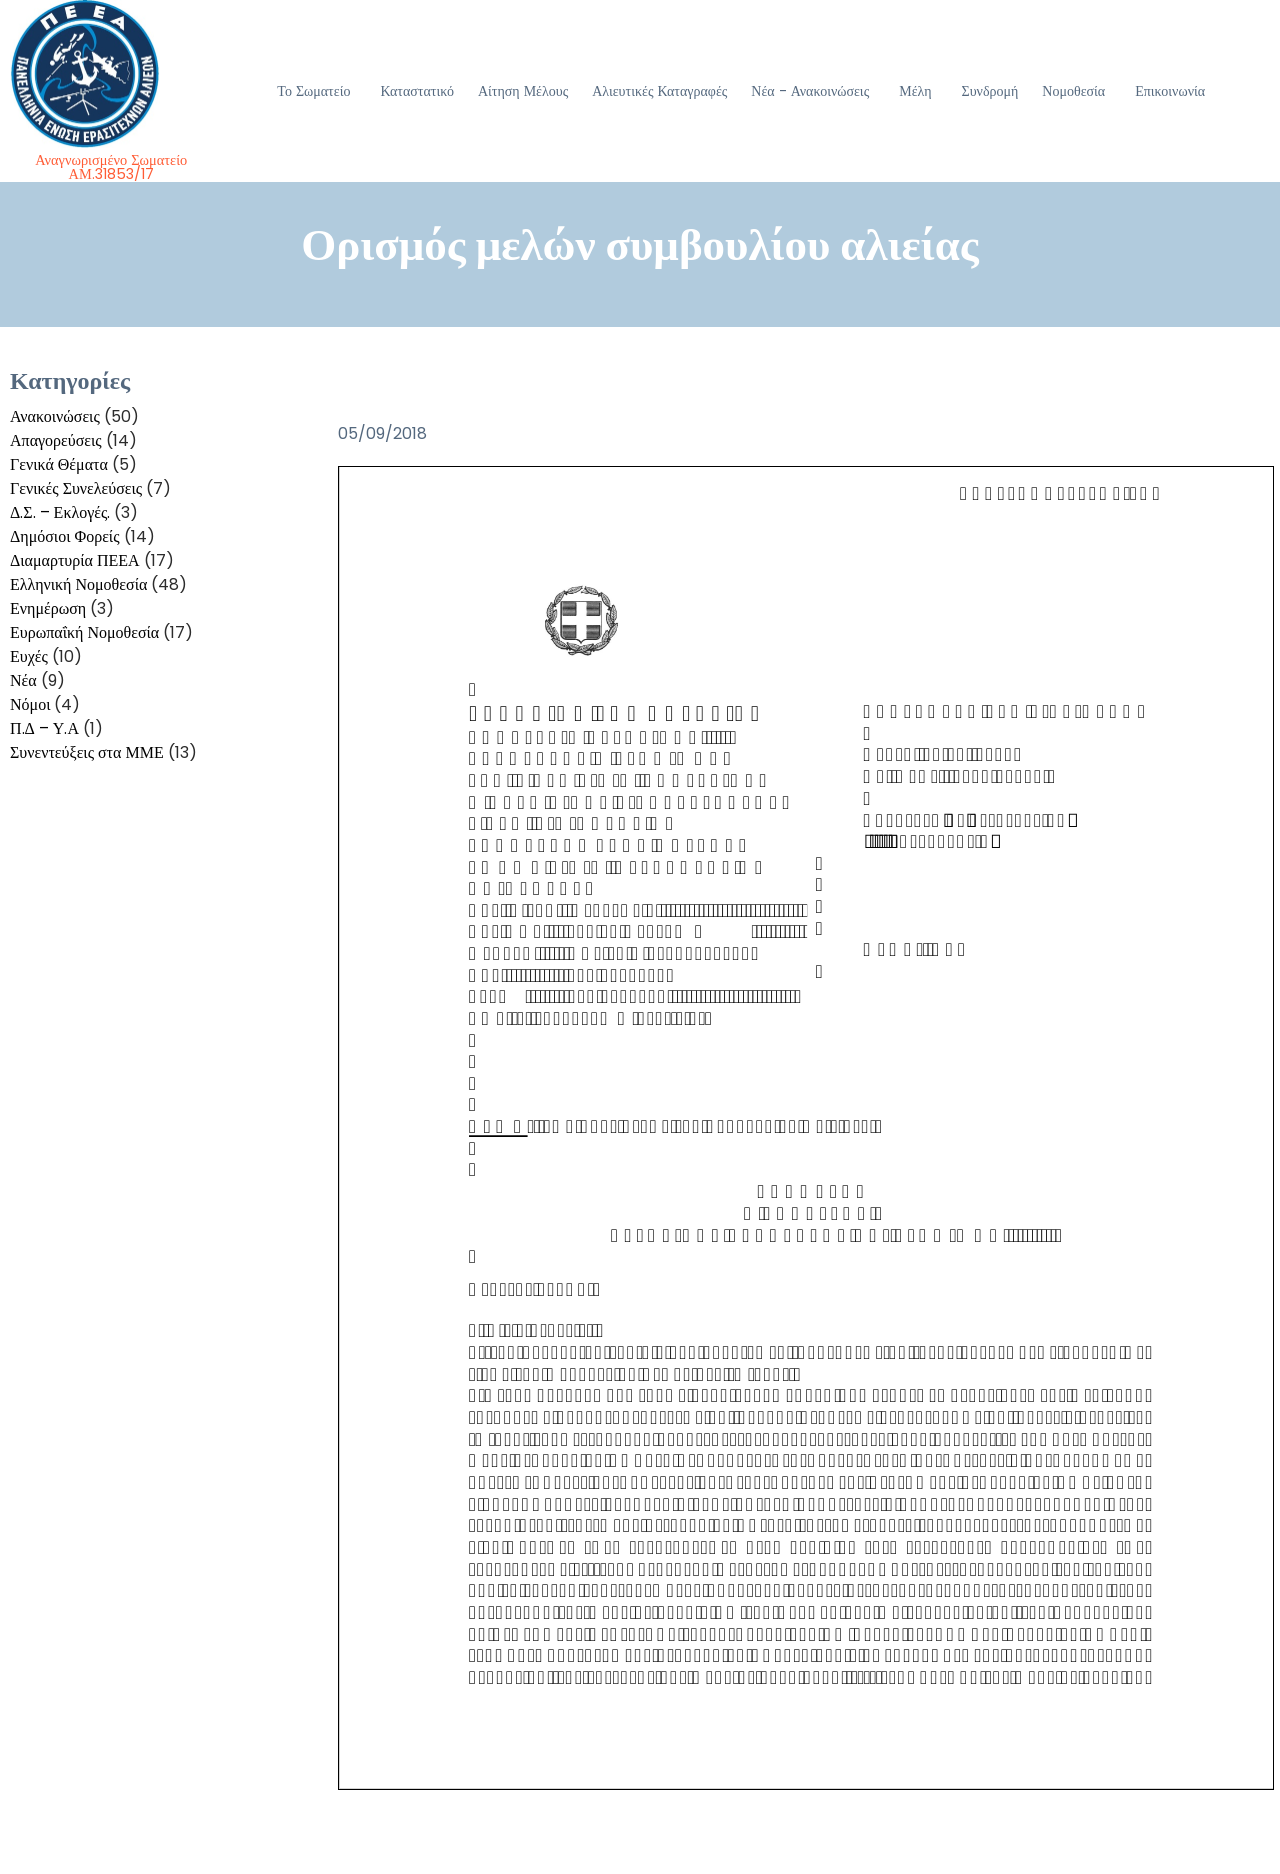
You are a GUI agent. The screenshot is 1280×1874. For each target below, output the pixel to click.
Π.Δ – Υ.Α (44, 728)
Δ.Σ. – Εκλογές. (60, 512)
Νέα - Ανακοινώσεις (810, 91)
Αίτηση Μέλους (523, 91)
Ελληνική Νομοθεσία (78, 584)
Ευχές (29, 656)
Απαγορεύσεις (56, 440)
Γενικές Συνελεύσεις (76, 488)
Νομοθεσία (1073, 91)
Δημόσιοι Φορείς (65, 536)
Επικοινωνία (1170, 91)
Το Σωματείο (313, 91)
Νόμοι (30, 704)
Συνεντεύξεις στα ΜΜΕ (87, 752)
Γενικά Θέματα (59, 464)
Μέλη (915, 91)
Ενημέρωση (48, 608)
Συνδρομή (990, 91)
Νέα (23, 680)
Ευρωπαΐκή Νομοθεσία (84, 632)
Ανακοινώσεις (55, 416)
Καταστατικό (417, 91)
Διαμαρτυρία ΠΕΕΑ (75, 560)
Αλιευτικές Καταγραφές (659, 91)
